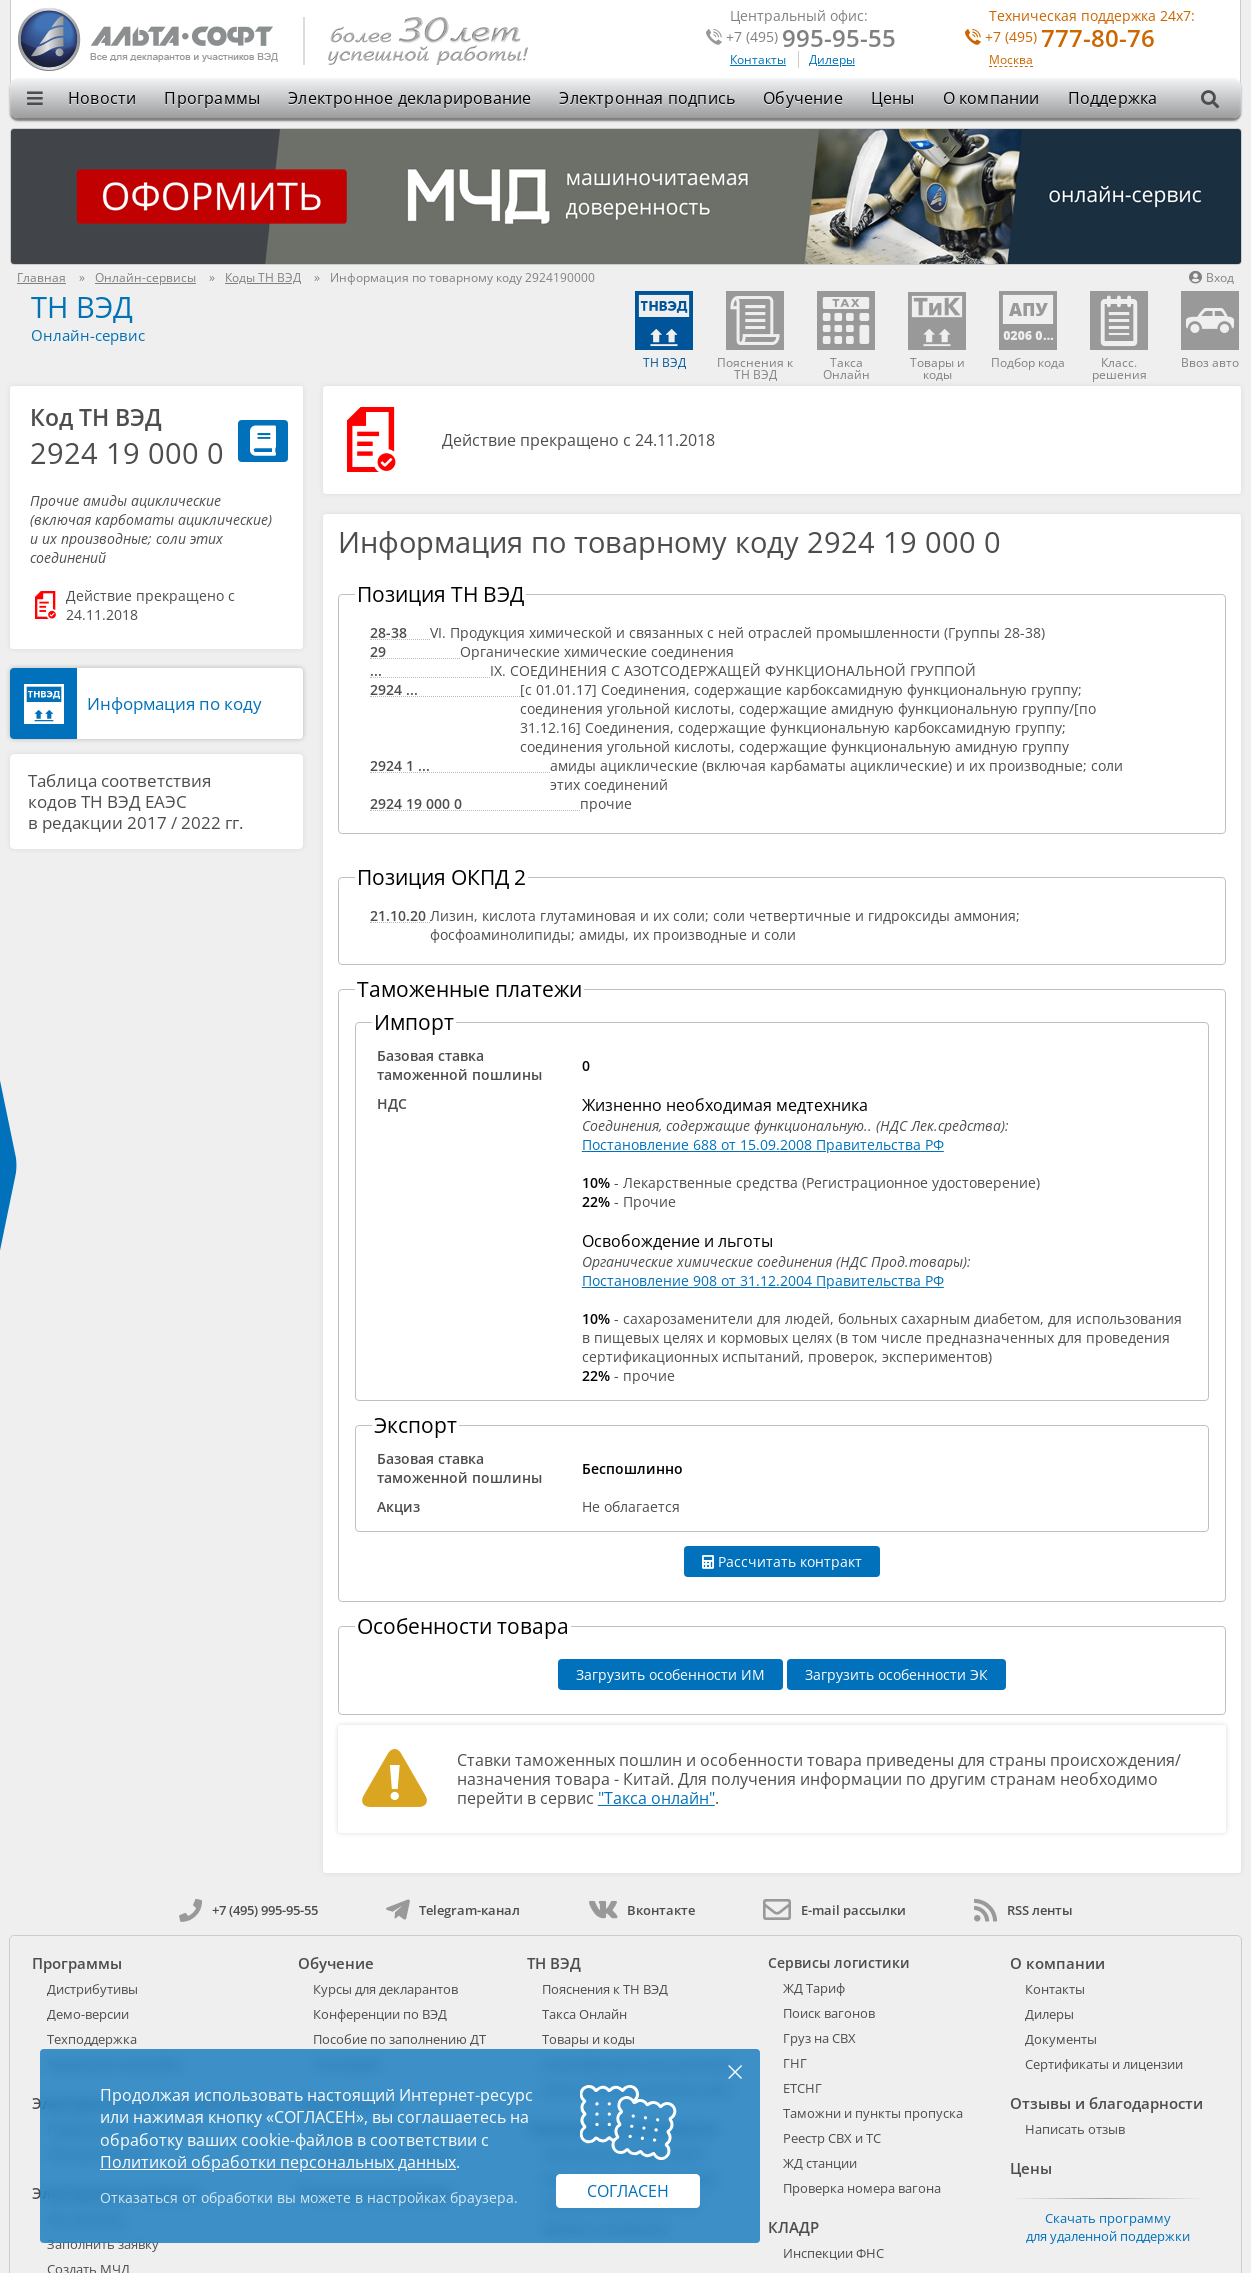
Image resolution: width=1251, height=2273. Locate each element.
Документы (1061, 2039)
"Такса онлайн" (656, 1798)
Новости (102, 98)
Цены (893, 98)
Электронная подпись (647, 98)
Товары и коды (588, 2039)
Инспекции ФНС (833, 2253)
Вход (1211, 277)
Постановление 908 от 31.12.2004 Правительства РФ (763, 1280)
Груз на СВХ (819, 2038)
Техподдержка (92, 2039)
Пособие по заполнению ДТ (399, 2039)
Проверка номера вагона (862, 2188)
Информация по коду (174, 703)
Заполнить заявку (103, 2244)
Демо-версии (88, 2014)
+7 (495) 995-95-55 (248, 1910)
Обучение (803, 98)
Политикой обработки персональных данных (278, 2162)
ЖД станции (820, 2163)
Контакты (758, 59)
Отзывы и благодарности (1106, 2103)
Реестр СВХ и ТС (832, 2138)
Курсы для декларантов (385, 1989)
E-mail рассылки (834, 1910)
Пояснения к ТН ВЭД (605, 1989)
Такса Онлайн (584, 2014)
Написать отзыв (1075, 2129)
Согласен (628, 2191)
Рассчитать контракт (782, 1561)
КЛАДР (793, 2227)
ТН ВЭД (82, 306)
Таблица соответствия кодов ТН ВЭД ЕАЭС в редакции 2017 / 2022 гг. (135, 801)
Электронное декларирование (409, 98)
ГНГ (795, 2063)
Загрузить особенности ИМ (670, 1674)
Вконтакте (641, 1910)
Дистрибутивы (92, 1989)
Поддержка (1113, 98)
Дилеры (832, 59)
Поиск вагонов (829, 2013)
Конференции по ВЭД (380, 2014)
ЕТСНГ (802, 2088)
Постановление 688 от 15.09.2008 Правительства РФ (763, 1144)
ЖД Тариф (814, 1988)
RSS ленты (1023, 1910)
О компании (991, 98)
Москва (1011, 60)
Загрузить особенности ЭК (896, 1674)
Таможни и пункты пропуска (873, 2113)
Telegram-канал (453, 1910)
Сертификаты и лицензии (1104, 2064)
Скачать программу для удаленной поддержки (1108, 2227)
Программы (212, 98)
